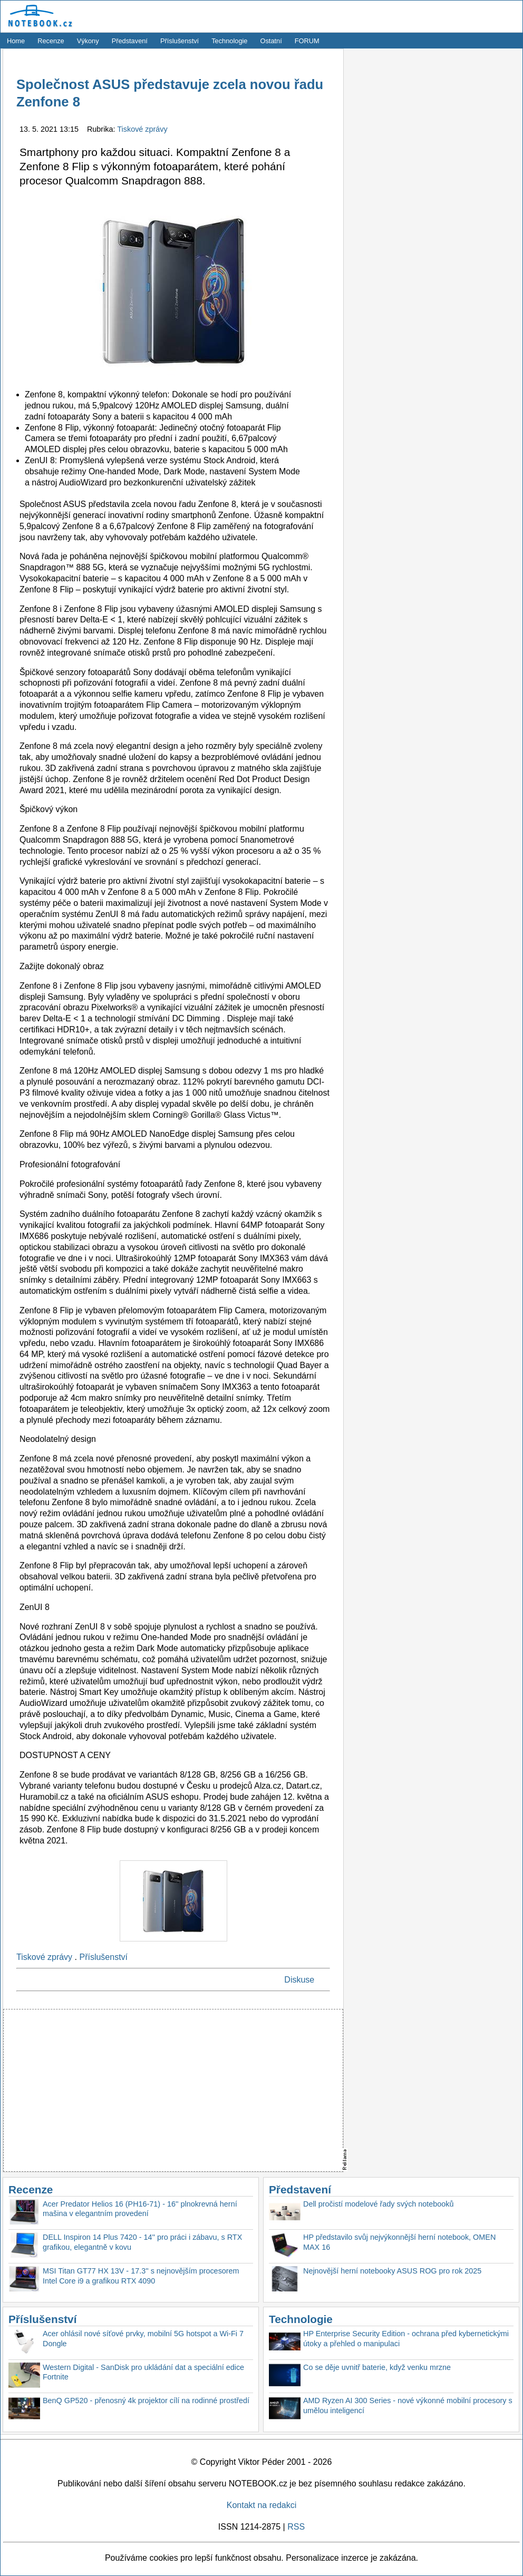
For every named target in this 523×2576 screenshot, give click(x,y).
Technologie (229, 41)
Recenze (50, 41)
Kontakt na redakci (262, 2505)
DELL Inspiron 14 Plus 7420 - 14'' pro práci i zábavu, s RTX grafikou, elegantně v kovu (142, 2242)
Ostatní (271, 41)
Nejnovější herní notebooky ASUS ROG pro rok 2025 (392, 2271)
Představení (130, 41)
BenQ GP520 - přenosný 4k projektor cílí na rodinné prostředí (146, 2400)
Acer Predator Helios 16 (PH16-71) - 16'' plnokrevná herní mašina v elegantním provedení (140, 2209)
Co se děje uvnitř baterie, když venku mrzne (377, 2367)
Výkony (88, 41)
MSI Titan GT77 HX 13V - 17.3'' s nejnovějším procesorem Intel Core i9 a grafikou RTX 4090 (141, 2276)
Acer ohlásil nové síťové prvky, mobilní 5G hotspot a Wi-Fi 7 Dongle (143, 2338)
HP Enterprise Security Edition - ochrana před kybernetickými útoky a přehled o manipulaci (406, 2338)
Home (16, 41)
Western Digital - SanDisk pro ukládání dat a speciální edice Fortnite (143, 2372)
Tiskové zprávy (142, 129)
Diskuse (299, 1979)
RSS (296, 2526)
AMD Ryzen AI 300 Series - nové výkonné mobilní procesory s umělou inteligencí (407, 2405)
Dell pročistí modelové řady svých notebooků (378, 2204)
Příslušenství (179, 41)
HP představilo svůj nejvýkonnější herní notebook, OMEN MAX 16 (399, 2242)
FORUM (307, 41)
